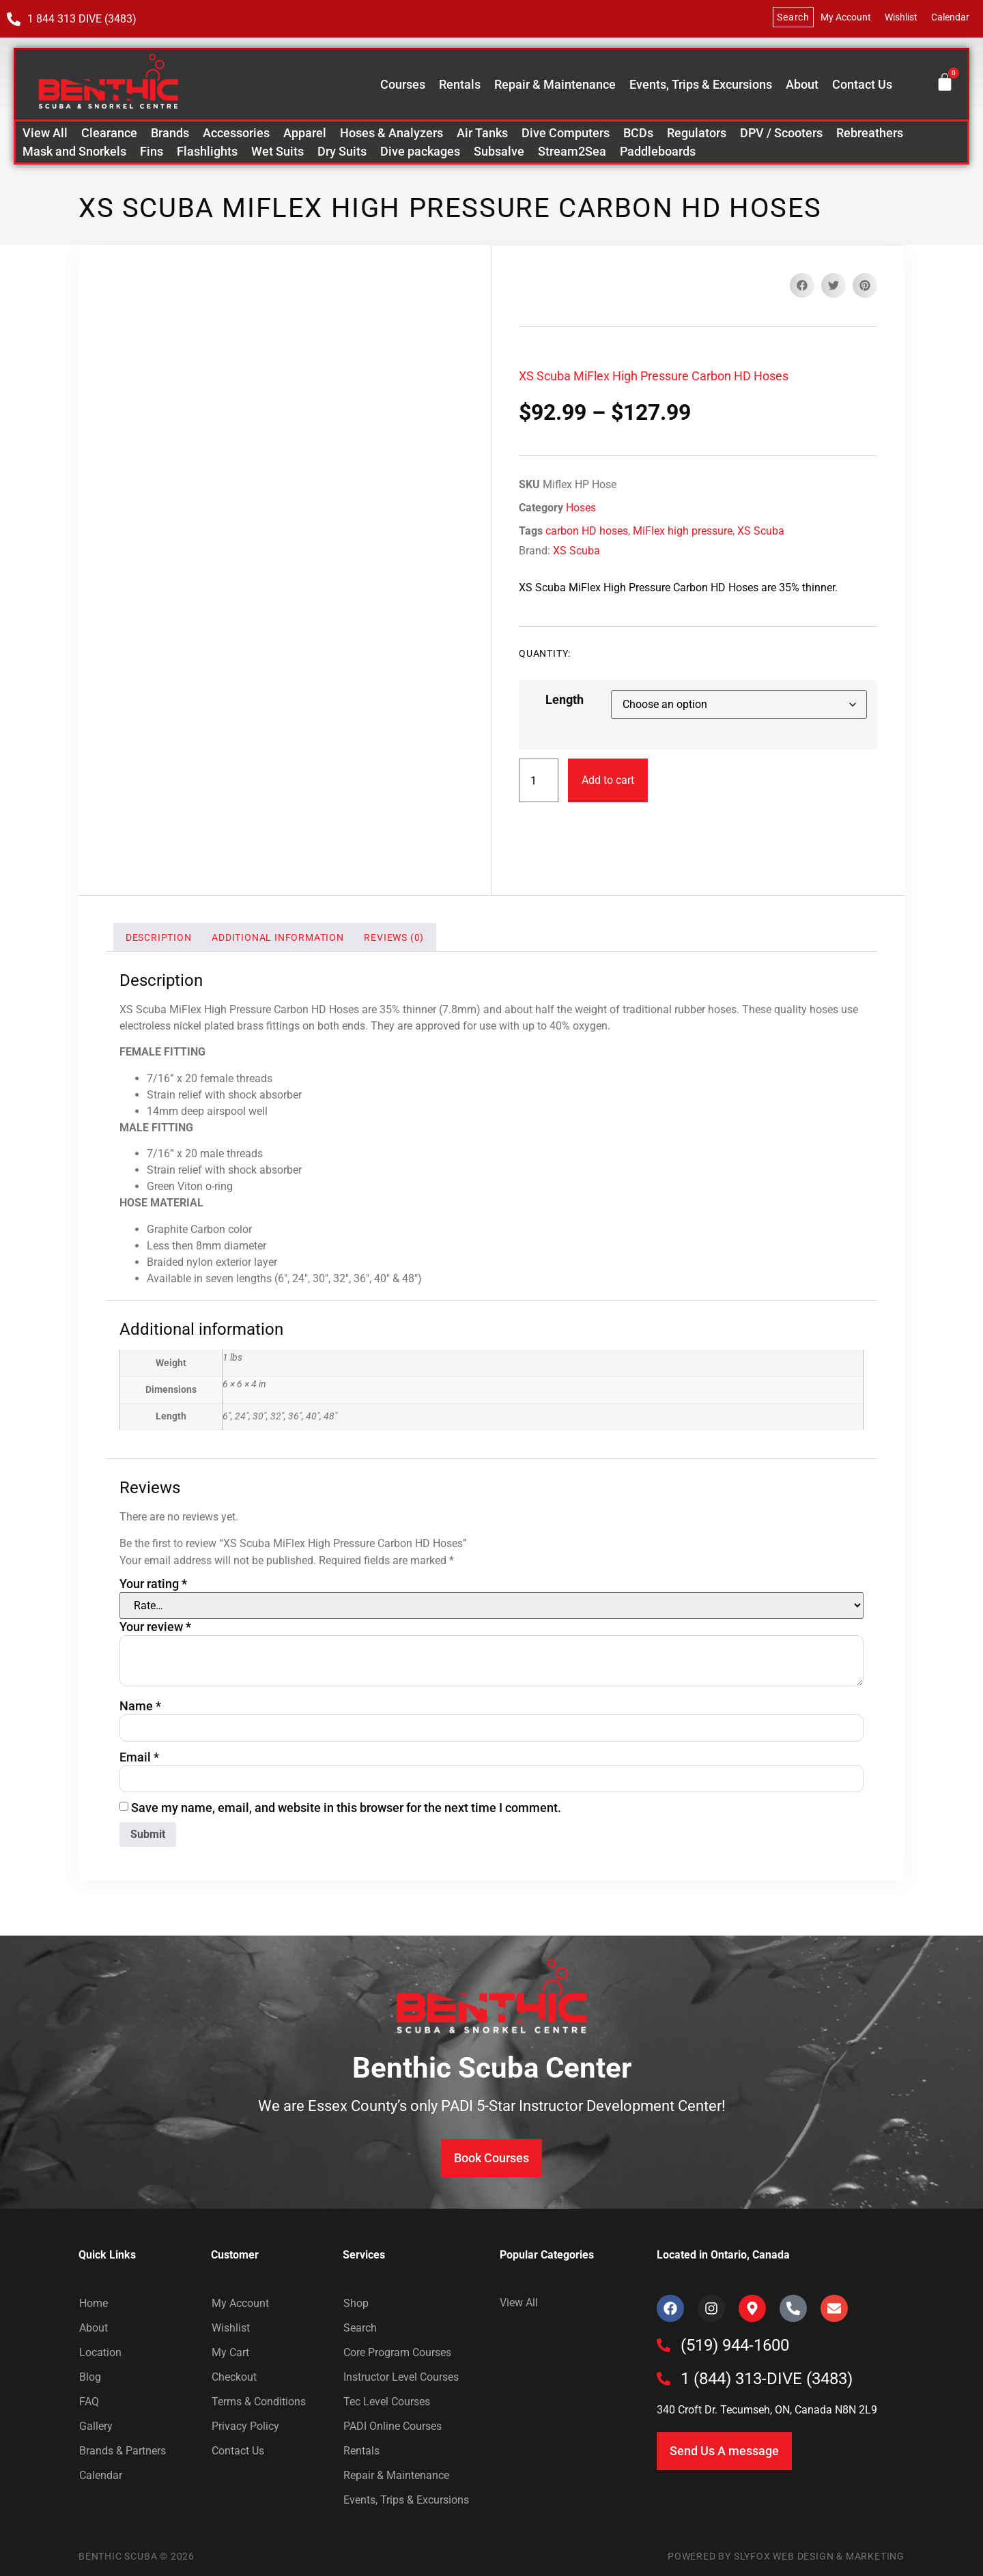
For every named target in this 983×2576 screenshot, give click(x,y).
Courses (402, 85)
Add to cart (608, 780)
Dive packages (420, 151)
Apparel (304, 133)
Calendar (950, 17)
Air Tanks (482, 133)
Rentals (460, 85)
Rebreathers (869, 133)
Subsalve (499, 151)
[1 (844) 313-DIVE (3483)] (663, 2379)
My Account (846, 17)
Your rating (153, 1584)
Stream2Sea (572, 151)
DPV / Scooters (781, 133)
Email (139, 1757)
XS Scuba (760, 530)
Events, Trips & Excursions (700, 85)
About (802, 85)
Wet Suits (277, 151)
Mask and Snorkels (74, 151)
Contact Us (862, 85)
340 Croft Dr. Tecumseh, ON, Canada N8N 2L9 (767, 2409)
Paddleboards (658, 151)
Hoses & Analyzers (391, 133)
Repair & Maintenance (555, 85)
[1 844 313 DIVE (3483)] (13, 19)
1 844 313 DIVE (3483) (82, 18)
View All (45, 133)
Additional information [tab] (278, 937)
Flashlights (207, 151)
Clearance (109, 133)
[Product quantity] (538, 780)
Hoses (581, 507)
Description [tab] (159, 937)
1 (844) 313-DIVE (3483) (767, 2378)
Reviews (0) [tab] (394, 937)
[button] (802, 285)
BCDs (638, 133)
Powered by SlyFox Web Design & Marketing (786, 2556)
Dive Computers (566, 133)
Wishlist (901, 17)
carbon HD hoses (586, 530)
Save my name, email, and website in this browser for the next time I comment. (346, 1808)
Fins (151, 151)
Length (564, 700)
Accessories (236, 133)
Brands (170, 133)
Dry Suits (342, 151)
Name (140, 1706)
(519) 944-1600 (735, 2345)
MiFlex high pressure (682, 530)
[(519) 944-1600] (663, 2345)
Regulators (696, 133)
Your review (155, 1627)
